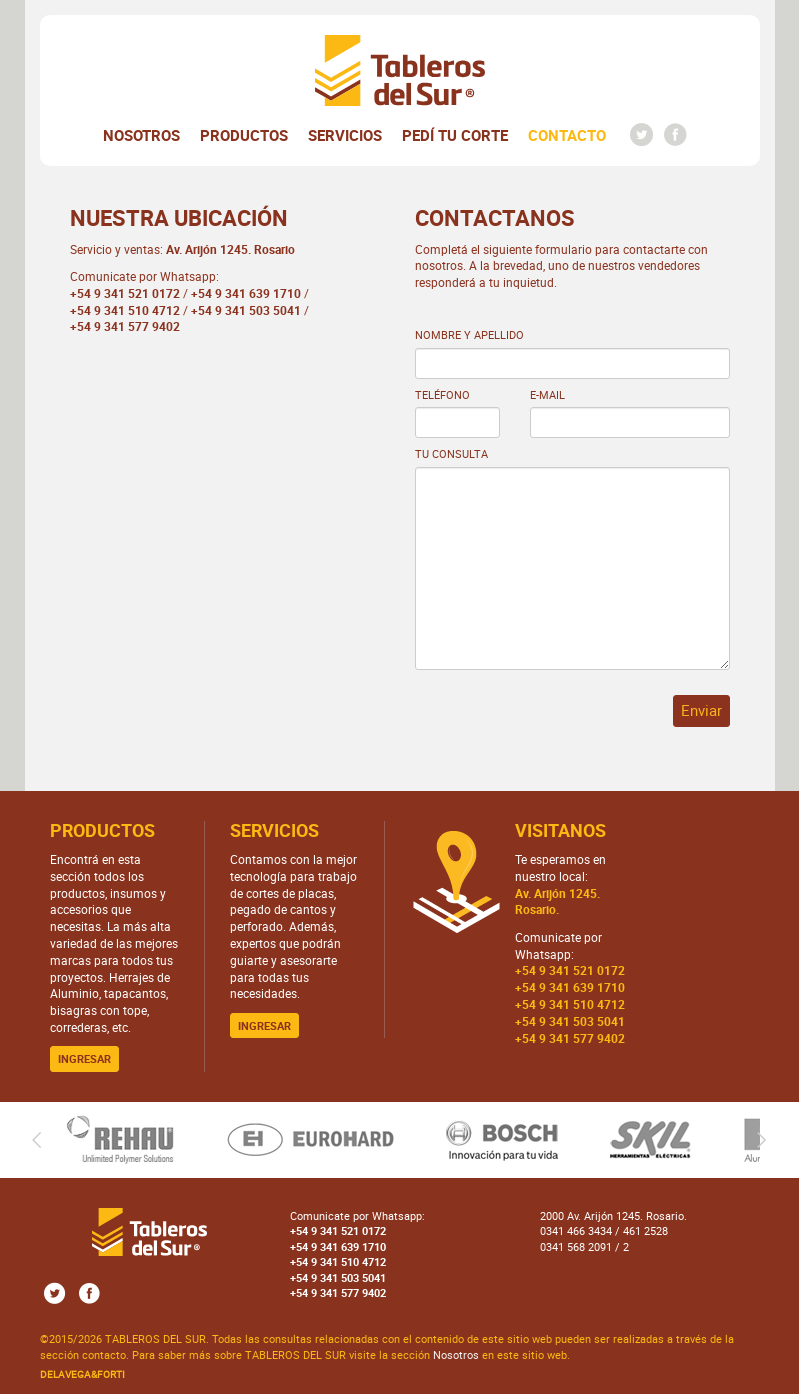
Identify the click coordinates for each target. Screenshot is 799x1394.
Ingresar (84, 1058)
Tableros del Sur (400, 70)
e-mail (547, 394)
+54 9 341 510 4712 (125, 310)
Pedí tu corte (455, 135)
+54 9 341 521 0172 (125, 293)
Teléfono (442, 394)
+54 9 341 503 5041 (246, 310)
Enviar (701, 710)
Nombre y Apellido (469, 334)
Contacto (567, 135)
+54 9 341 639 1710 (246, 293)
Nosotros (141, 135)
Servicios (345, 135)
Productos (244, 135)
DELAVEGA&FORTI (82, 1374)
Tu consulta (451, 453)
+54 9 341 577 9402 (125, 326)
